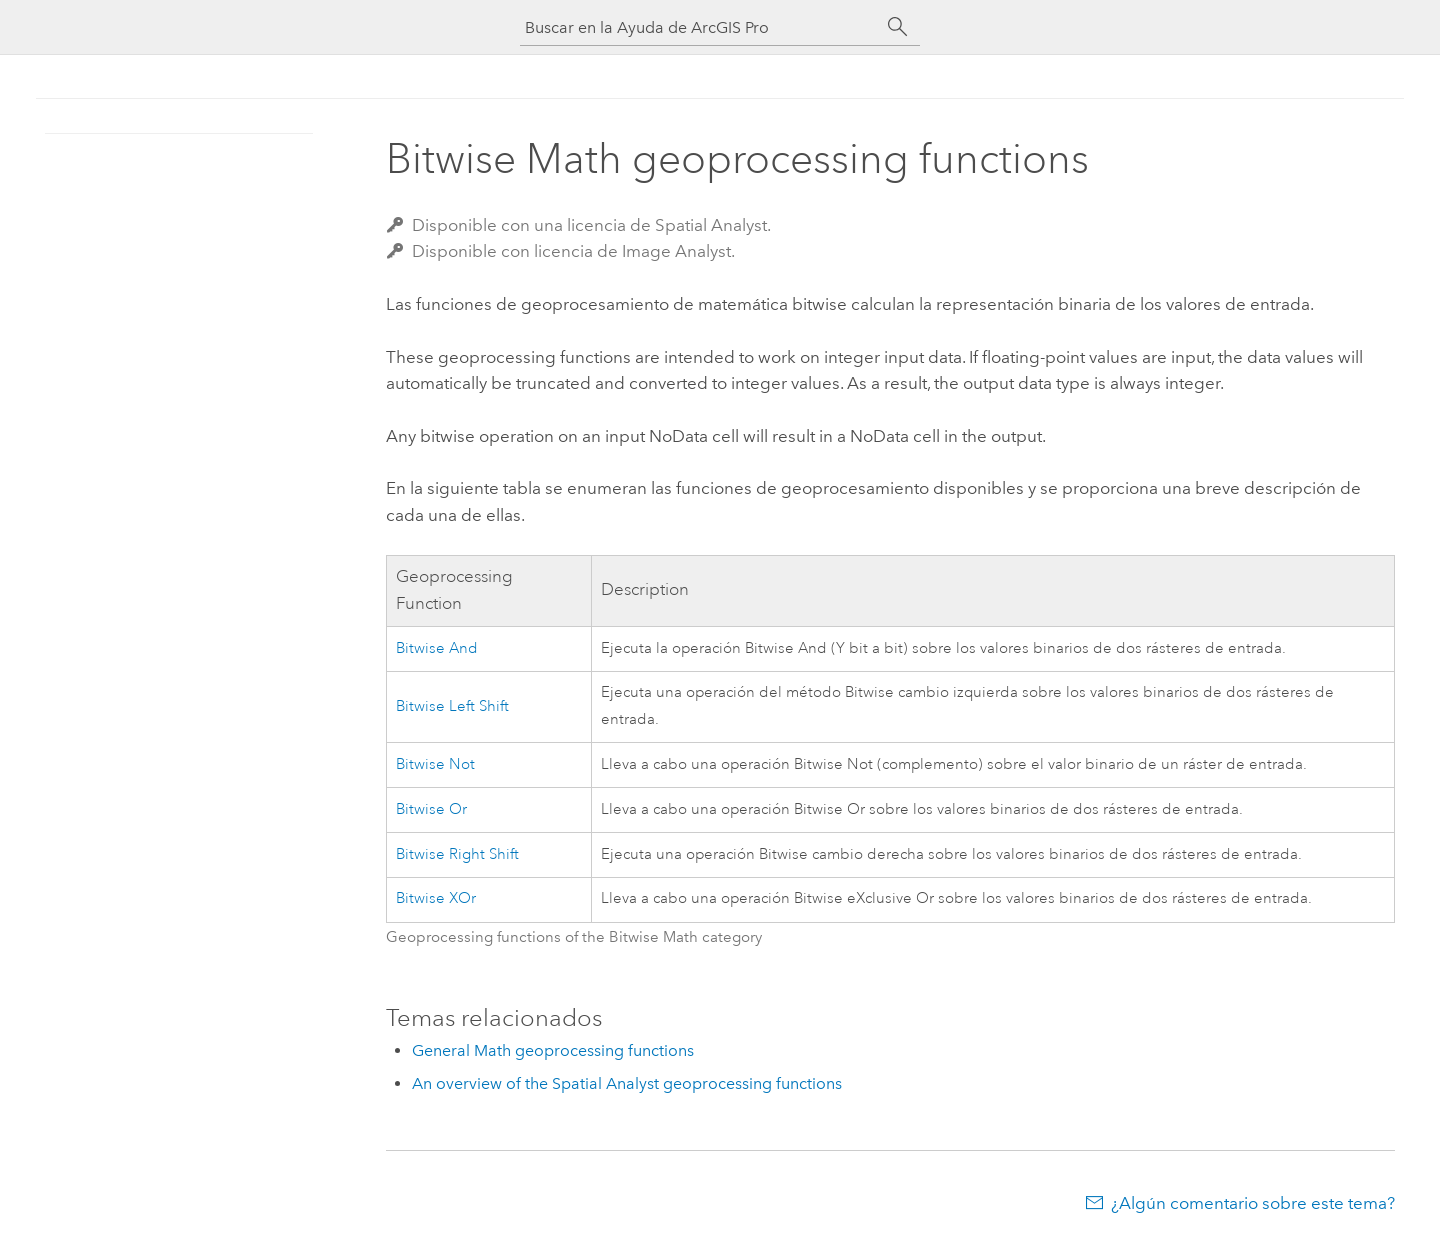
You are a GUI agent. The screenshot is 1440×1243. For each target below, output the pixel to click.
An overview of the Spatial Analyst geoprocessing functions (627, 1083)
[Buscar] (898, 27)
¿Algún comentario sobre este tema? (1253, 1203)
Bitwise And (437, 648)
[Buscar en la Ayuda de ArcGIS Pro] (700, 27)
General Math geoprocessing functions (553, 1050)
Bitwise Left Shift (452, 706)
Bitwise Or (431, 809)
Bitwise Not (435, 764)
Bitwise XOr (436, 898)
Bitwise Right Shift (457, 854)
